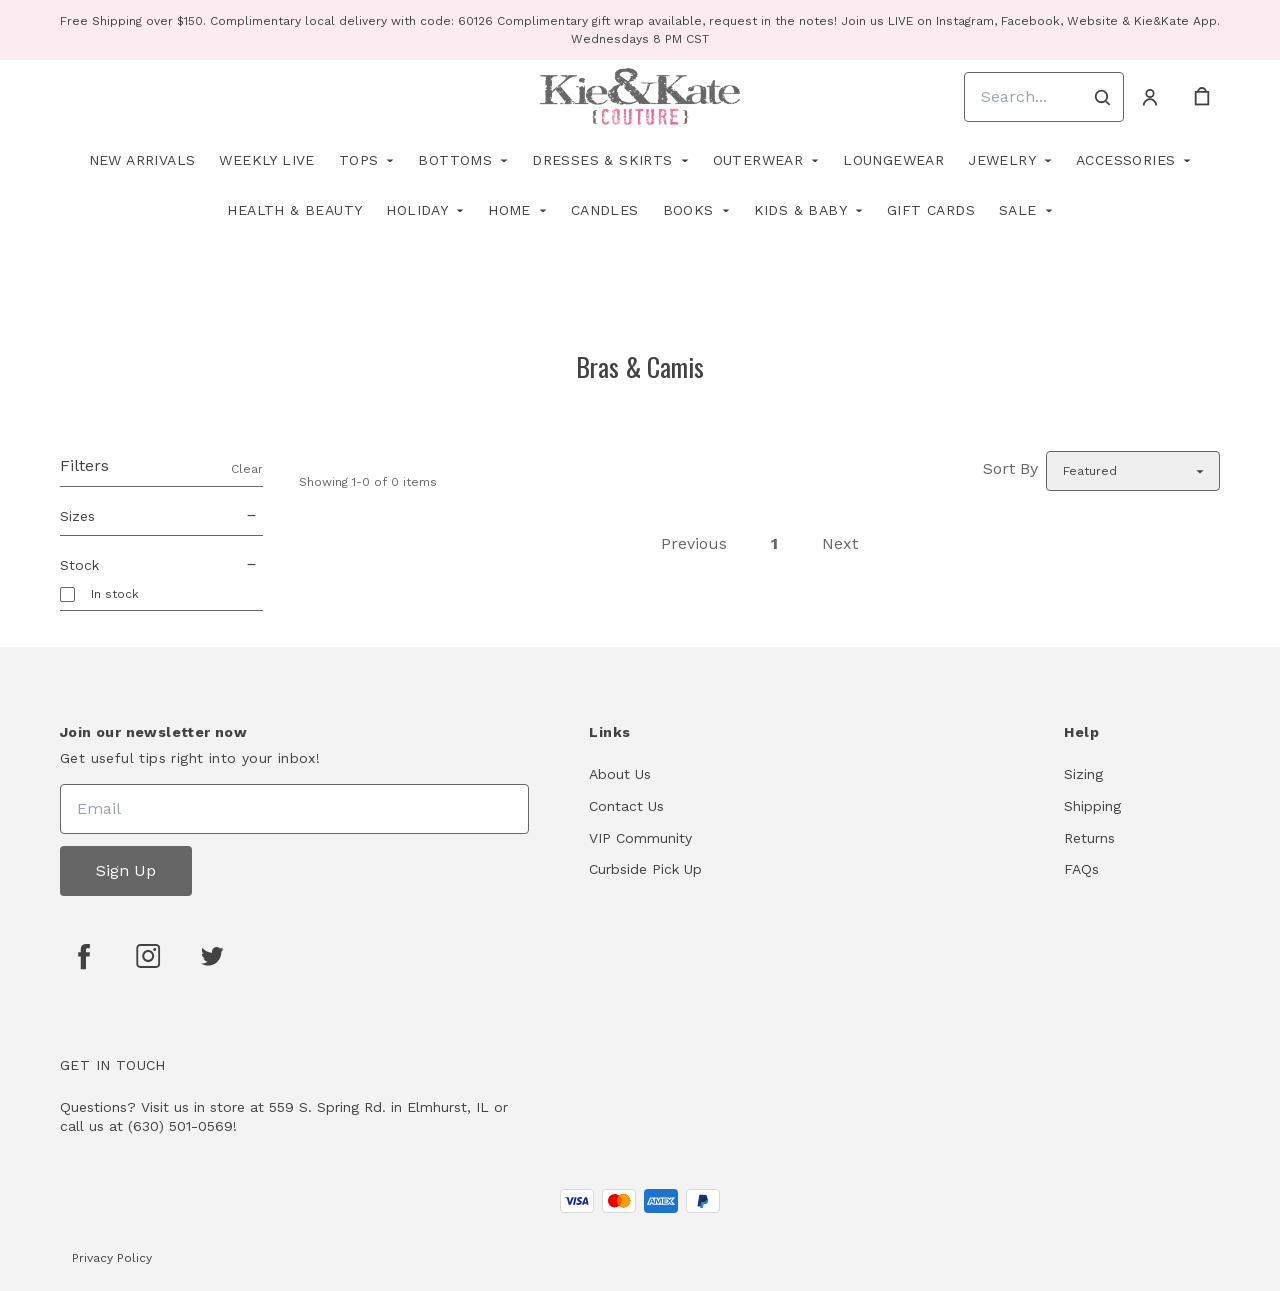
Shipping (1092, 806)
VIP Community (640, 838)
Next (840, 543)
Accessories (1125, 160)
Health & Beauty (294, 210)
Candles (605, 210)
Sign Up (126, 870)
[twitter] (212, 956)
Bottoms (455, 160)
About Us (620, 774)
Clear (247, 469)
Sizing (1083, 774)
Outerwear (758, 160)
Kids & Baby (800, 210)
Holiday (417, 210)
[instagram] (148, 956)
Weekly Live (266, 160)
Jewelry (1002, 160)
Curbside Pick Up (645, 869)
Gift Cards (931, 210)
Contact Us (626, 806)
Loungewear (893, 160)
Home (509, 210)
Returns (1089, 838)
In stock (115, 594)
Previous (694, 543)
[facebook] (84, 956)
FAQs (1081, 869)
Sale (1018, 210)
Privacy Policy (112, 1258)
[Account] (1150, 97)
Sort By (1010, 468)
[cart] (1202, 97)
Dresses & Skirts (602, 160)
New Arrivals (142, 160)
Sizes (161, 516)
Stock (161, 565)
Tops (359, 160)
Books (688, 210)
